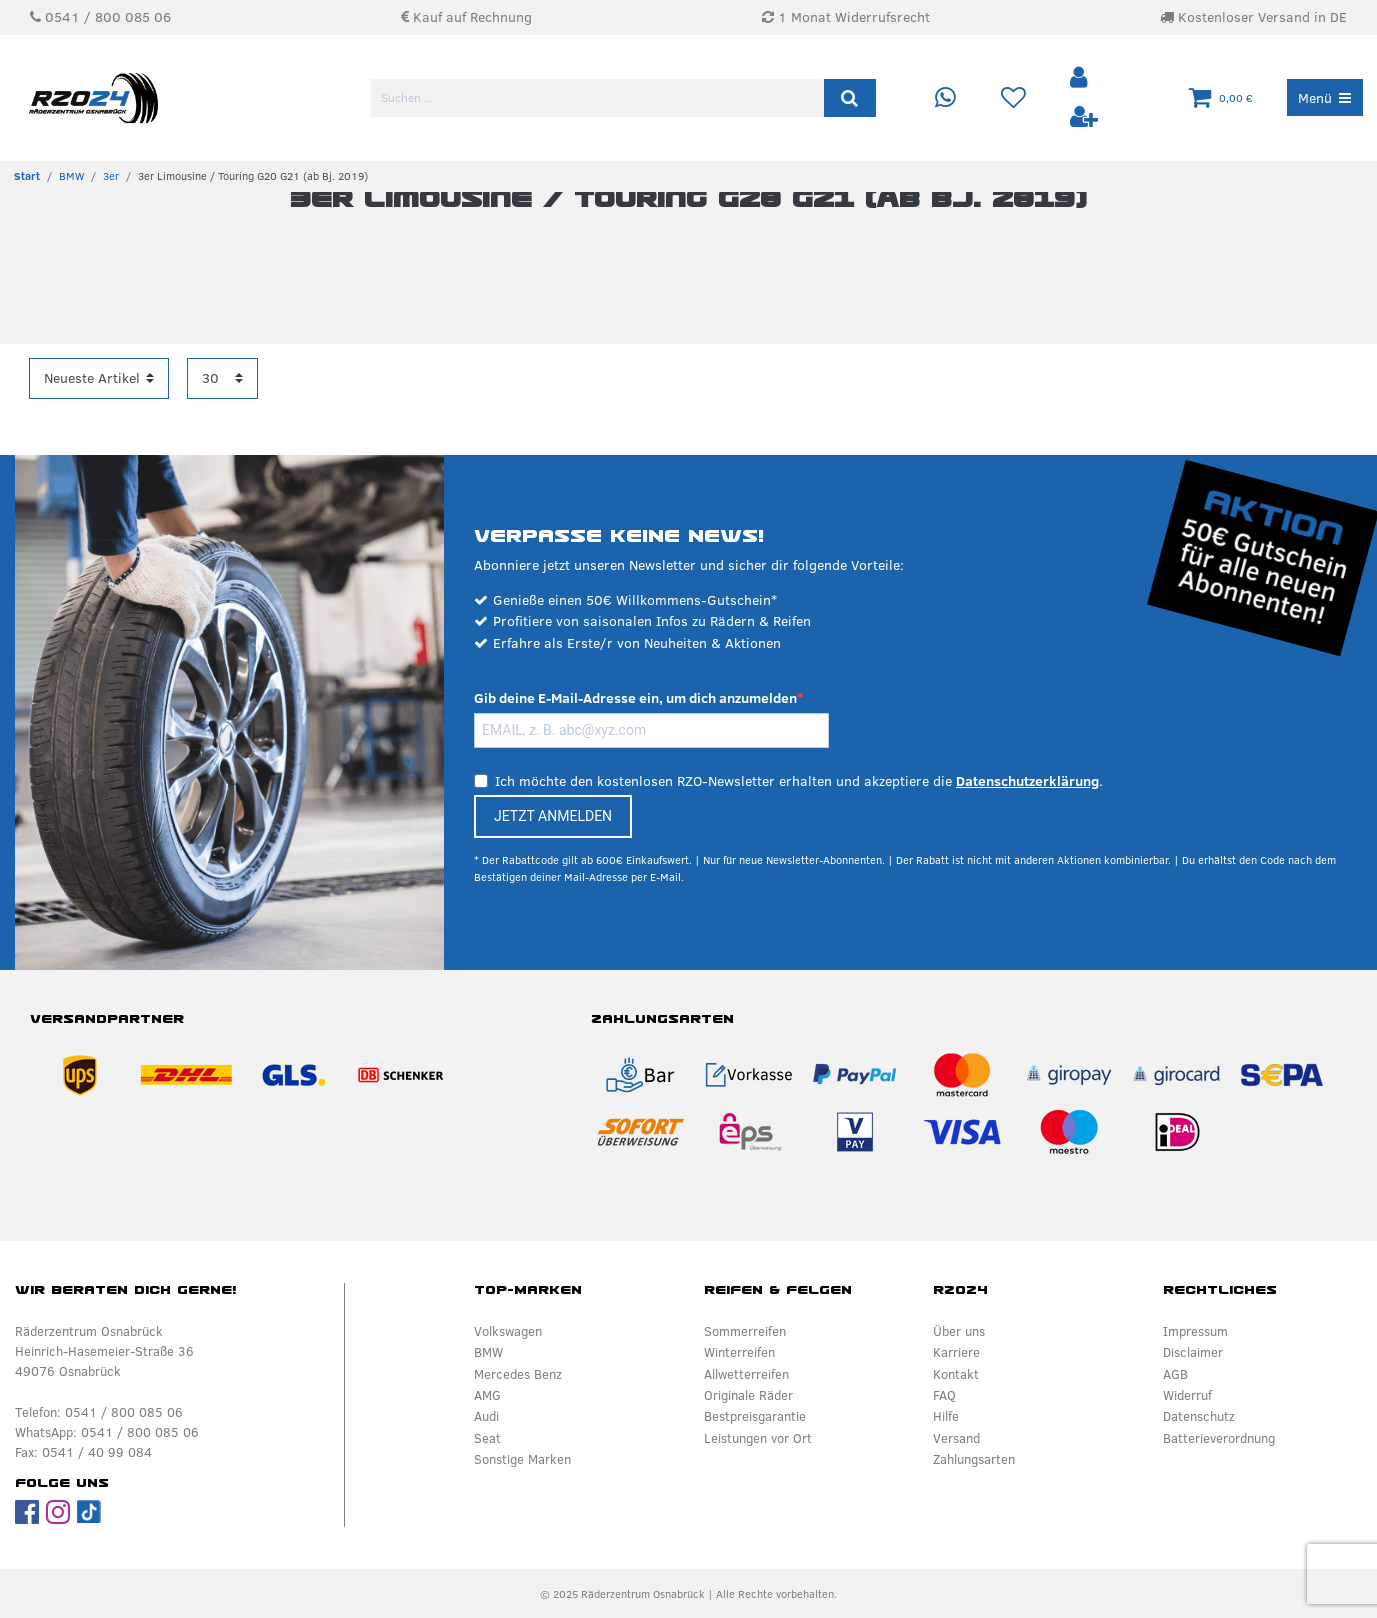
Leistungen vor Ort (758, 1438)
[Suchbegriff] (599, 98)
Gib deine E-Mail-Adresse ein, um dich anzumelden (635, 698)
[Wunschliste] (1012, 98)
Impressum (1195, 1331)
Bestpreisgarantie (755, 1416)
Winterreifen (739, 1352)
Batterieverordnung (1219, 1438)
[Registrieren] (1084, 117)
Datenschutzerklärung (1027, 781)
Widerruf (1187, 1395)
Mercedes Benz (518, 1374)
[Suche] (849, 98)
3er (111, 176)
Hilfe (946, 1416)
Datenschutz (1199, 1416)
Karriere (956, 1352)
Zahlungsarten (974, 1459)
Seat (487, 1438)
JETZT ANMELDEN (553, 816)
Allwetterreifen (746, 1374)
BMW (71, 176)
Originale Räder (748, 1395)
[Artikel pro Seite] (222, 378)
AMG (487, 1395)
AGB (1175, 1374)
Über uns (959, 1331)
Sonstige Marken (522, 1459)
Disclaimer (1193, 1352)
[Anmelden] (1081, 78)
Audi (486, 1416)
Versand (956, 1438)
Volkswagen (508, 1331)
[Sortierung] (99, 378)
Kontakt (956, 1374)
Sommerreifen (745, 1331)
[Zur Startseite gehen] (27, 176)
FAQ (944, 1395)
